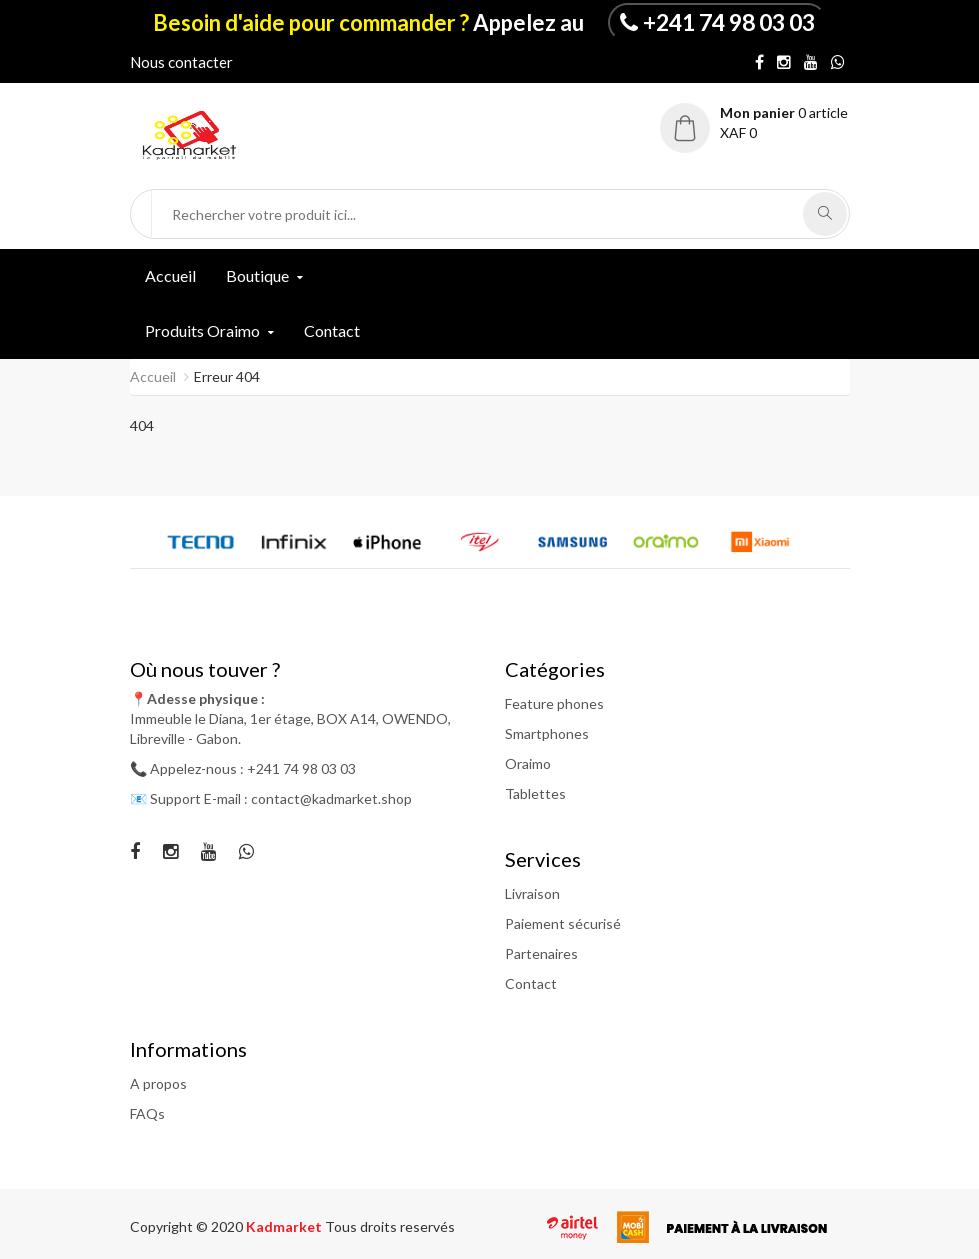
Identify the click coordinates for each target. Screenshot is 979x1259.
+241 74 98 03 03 (729, 22)
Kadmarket (285, 1226)
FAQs (147, 1113)
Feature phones (554, 703)
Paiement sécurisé (563, 923)
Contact (332, 330)
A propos (158, 1083)
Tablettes (535, 793)
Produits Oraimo (202, 330)
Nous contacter (181, 62)
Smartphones (547, 733)
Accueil (170, 275)
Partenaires (541, 953)
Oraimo (528, 763)
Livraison (532, 893)
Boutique (257, 275)
